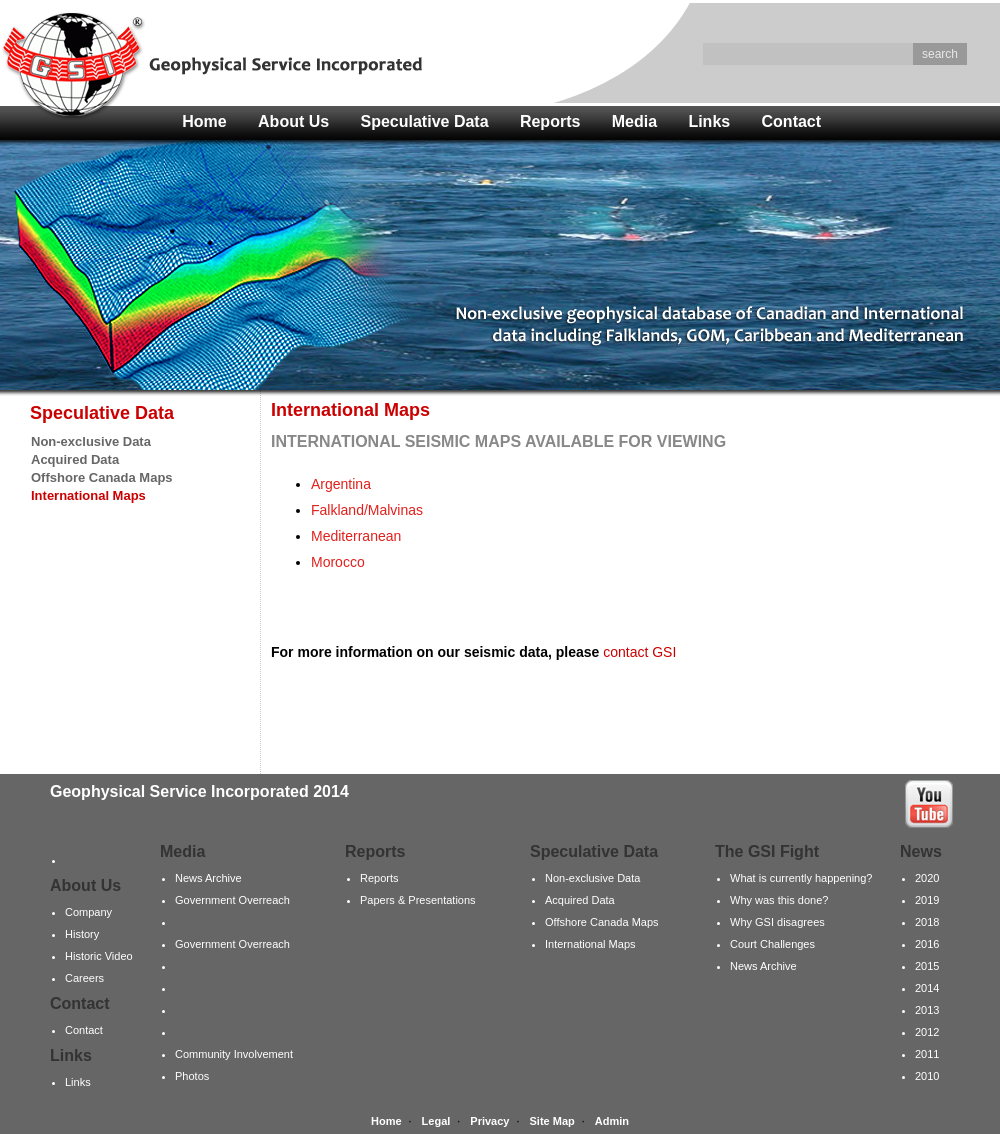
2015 (927, 966)
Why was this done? (779, 900)
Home (204, 121)
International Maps (590, 944)
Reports (550, 121)
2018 (927, 922)
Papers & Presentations (418, 900)
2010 (927, 1076)
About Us (293, 121)
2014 (927, 988)
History (82, 934)
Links (709, 121)
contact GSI (639, 652)
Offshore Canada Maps (102, 477)
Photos (192, 1076)
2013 (927, 1010)
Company (88, 912)
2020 (927, 878)
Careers (84, 978)
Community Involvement (234, 1054)
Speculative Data (425, 121)
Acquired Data (75, 459)
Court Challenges (772, 944)
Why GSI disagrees (777, 922)
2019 (927, 900)
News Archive (208, 878)
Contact (792, 121)
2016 (927, 944)
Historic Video (99, 956)
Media (634, 121)
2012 (927, 1032)
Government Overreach (232, 900)
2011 (927, 1054)
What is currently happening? (801, 878)
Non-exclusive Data (91, 441)
